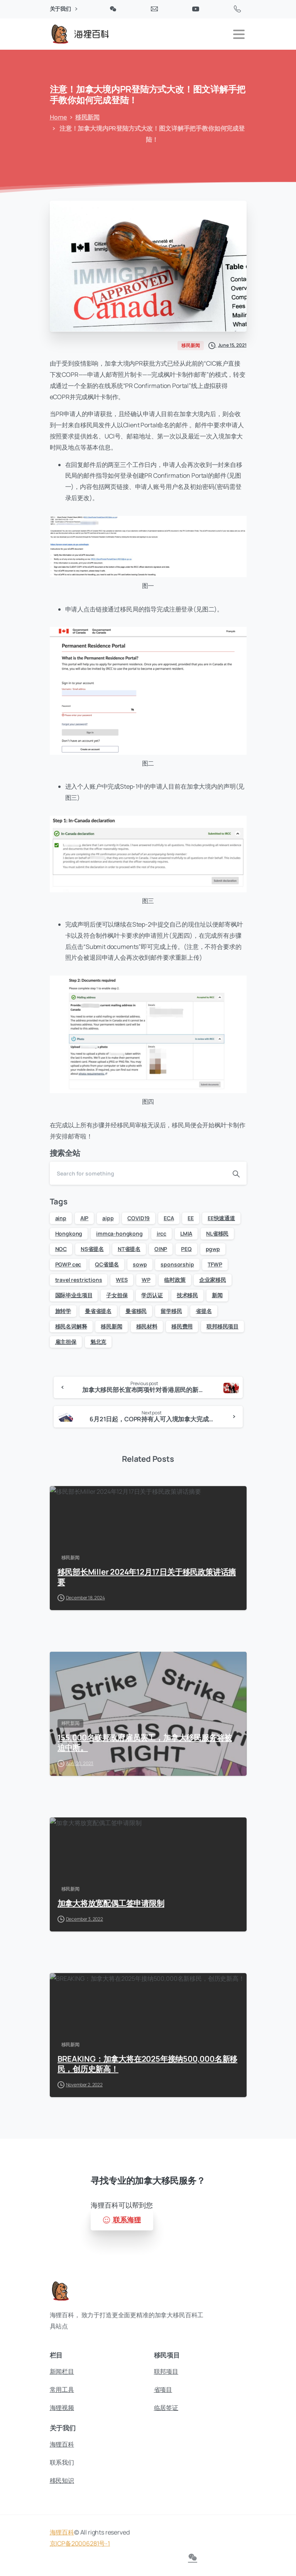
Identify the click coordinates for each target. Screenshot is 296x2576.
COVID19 (138, 1218)
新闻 (217, 1295)
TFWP (215, 1264)
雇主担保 (65, 1341)
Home (57, 117)
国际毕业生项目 (74, 1295)
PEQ (186, 1249)
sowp (140, 1264)
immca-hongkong (119, 1233)
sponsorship (177, 1264)
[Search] (138, 1173)
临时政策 (174, 1279)
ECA (169, 1218)
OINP (160, 1249)
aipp (107, 1218)
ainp (60, 1218)
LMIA (186, 1233)
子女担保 (116, 1295)
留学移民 (171, 1311)
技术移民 (187, 1295)
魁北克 (98, 1341)
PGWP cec (68, 1264)
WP (146, 1279)
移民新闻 (85, 117)
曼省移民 (136, 1311)
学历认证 (151, 1295)
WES (122, 1279)
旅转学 (63, 1311)
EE (191, 1218)
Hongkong (69, 1233)
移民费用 (182, 1326)
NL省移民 (217, 1233)
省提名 (204, 1311)
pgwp (213, 1249)
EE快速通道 (221, 1218)
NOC (61, 1249)
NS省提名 (92, 1249)
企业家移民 (212, 1279)
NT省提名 (129, 1249)
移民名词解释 (71, 1326)
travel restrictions (78, 1279)
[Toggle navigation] (239, 34)
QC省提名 (107, 1264)
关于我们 (63, 9)
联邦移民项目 (222, 1326)
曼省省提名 (98, 1311)
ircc (161, 1233)
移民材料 (146, 1326)
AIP (84, 1218)
